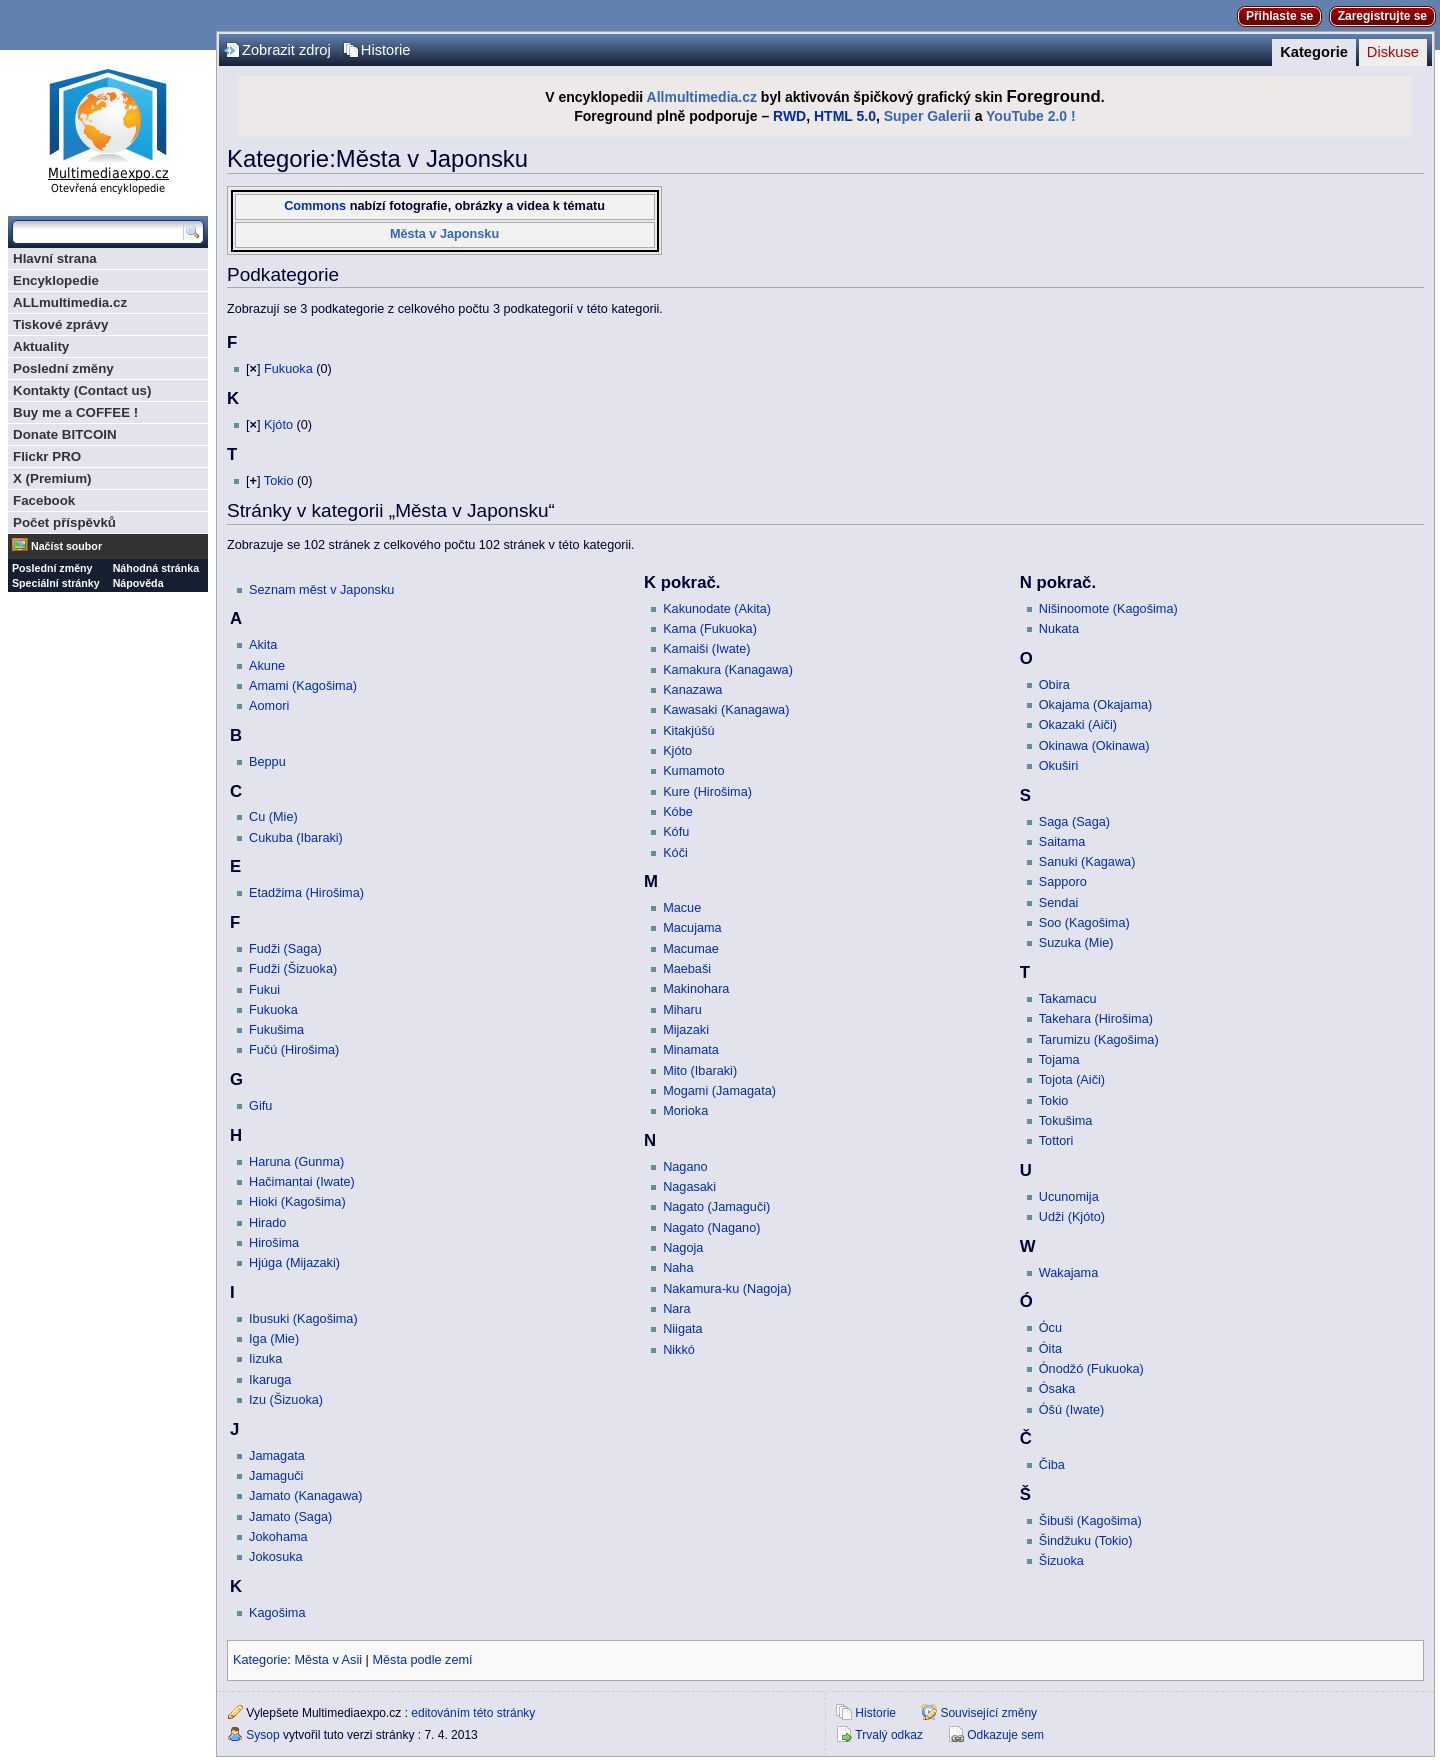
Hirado (267, 1223)
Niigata (683, 1329)
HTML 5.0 (845, 116)
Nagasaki (689, 1187)
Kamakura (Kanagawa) (728, 670)
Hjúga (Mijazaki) (294, 1263)
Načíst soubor (66, 546)
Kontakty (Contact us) (82, 390)
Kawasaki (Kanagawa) (726, 710)
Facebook (44, 500)
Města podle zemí (422, 1660)
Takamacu (1068, 999)
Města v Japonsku (444, 234)
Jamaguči (276, 1476)
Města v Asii (328, 1660)
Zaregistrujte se (1382, 16)
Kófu (676, 832)
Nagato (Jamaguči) (716, 1207)
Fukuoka (288, 369)
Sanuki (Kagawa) (1087, 862)
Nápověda (138, 583)
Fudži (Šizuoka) (293, 969)
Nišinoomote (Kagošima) (1108, 609)
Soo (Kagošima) (1084, 923)
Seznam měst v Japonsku (321, 590)
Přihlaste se (1279, 16)
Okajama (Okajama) (1096, 705)
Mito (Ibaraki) (700, 1071)
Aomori (269, 706)
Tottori (1056, 1141)
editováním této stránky (473, 1713)
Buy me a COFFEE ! (75, 412)
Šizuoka (1061, 1561)
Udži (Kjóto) (1072, 1217)
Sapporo (1063, 882)
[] (253, 369)
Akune (267, 666)
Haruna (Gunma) (296, 1162)
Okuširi (1058, 766)
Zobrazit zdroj (286, 50)
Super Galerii (927, 116)
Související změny (988, 1713)
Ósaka (1057, 1389)
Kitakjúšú (688, 731)
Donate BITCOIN (65, 434)
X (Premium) (52, 478)
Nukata (1059, 629)
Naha (678, 1268)
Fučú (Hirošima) (294, 1050)
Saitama (1062, 842)
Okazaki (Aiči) (1078, 725)
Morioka (685, 1111)
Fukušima (276, 1030)
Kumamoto (693, 771)
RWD (789, 116)
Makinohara (696, 989)
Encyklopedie (56, 280)
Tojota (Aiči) (1072, 1080)
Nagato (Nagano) (711, 1228)
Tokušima (1066, 1121)
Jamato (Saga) (290, 1517)
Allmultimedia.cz (702, 97)
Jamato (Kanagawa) (306, 1496)
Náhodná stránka (156, 568)
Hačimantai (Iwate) (302, 1182)
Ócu (1050, 1328)
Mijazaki (686, 1030)
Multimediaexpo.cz (108, 128)
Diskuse (1393, 52)
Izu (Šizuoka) (286, 1400)
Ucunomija (1069, 1197)
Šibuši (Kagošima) (1090, 1521)
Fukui (264, 990)
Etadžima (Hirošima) (306, 893)
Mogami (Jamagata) (719, 1091)
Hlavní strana (55, 258)
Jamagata (277, 1456)
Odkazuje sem (1005, 1735)
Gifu (260, 1106)
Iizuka (265, 1359)
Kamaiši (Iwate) (706, 649)
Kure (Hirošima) (707, 792)
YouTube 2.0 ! (1031, 116)
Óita (1050, 1349)
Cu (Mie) (273, 817)
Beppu (267, 762)
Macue (682, 908)
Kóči (675, 853)
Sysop (262, 1735)
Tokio (279, 481)
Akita (263, 645)
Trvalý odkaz (889, 1735)
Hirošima (274, 1243)
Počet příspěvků (64, 522)
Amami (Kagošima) (303, 686)
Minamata (691, 1050)
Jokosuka (276, 1557)
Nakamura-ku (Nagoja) (727, 1289)
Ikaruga (270, 1380)
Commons (315, 206)
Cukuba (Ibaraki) (296, 838)
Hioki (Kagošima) (297, 1202)
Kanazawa (692, 690)
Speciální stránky (56, 583)
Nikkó (679, 1350)
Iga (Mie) (274, 1339)
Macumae (691, 949)
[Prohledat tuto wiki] (98, 232)
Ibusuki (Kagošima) (303, 1319)
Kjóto (278, 425)
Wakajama (1068, 1273)
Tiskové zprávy (60, 324)
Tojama (1059, 1060)
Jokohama (278, 1537)
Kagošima (277, 1613)
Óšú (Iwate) (1072, 1410)
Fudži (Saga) (285, 949)
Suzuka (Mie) (1076, 943)
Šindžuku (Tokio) (1086, 1541)
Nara (677, 1309)
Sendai (1059, 903)
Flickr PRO (47, 456)
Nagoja (683, 1248)
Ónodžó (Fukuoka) (1091, 1369)
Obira (1054, 685)
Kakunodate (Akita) (717, 609)
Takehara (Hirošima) (1096, 1019)
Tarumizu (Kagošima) (1099, 1040)
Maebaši (687, 969)
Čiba (1052, 1465)
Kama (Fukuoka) (710, 629)
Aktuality (41, 346)
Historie (386, 50)
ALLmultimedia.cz (70, 302)
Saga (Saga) (1074, 822)
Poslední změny (63, 368)
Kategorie (1314, 52)
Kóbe (678, 812)
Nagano (685, 1167)
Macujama (692, 928)
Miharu (682, 1010)
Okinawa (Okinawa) (1094, 746)
